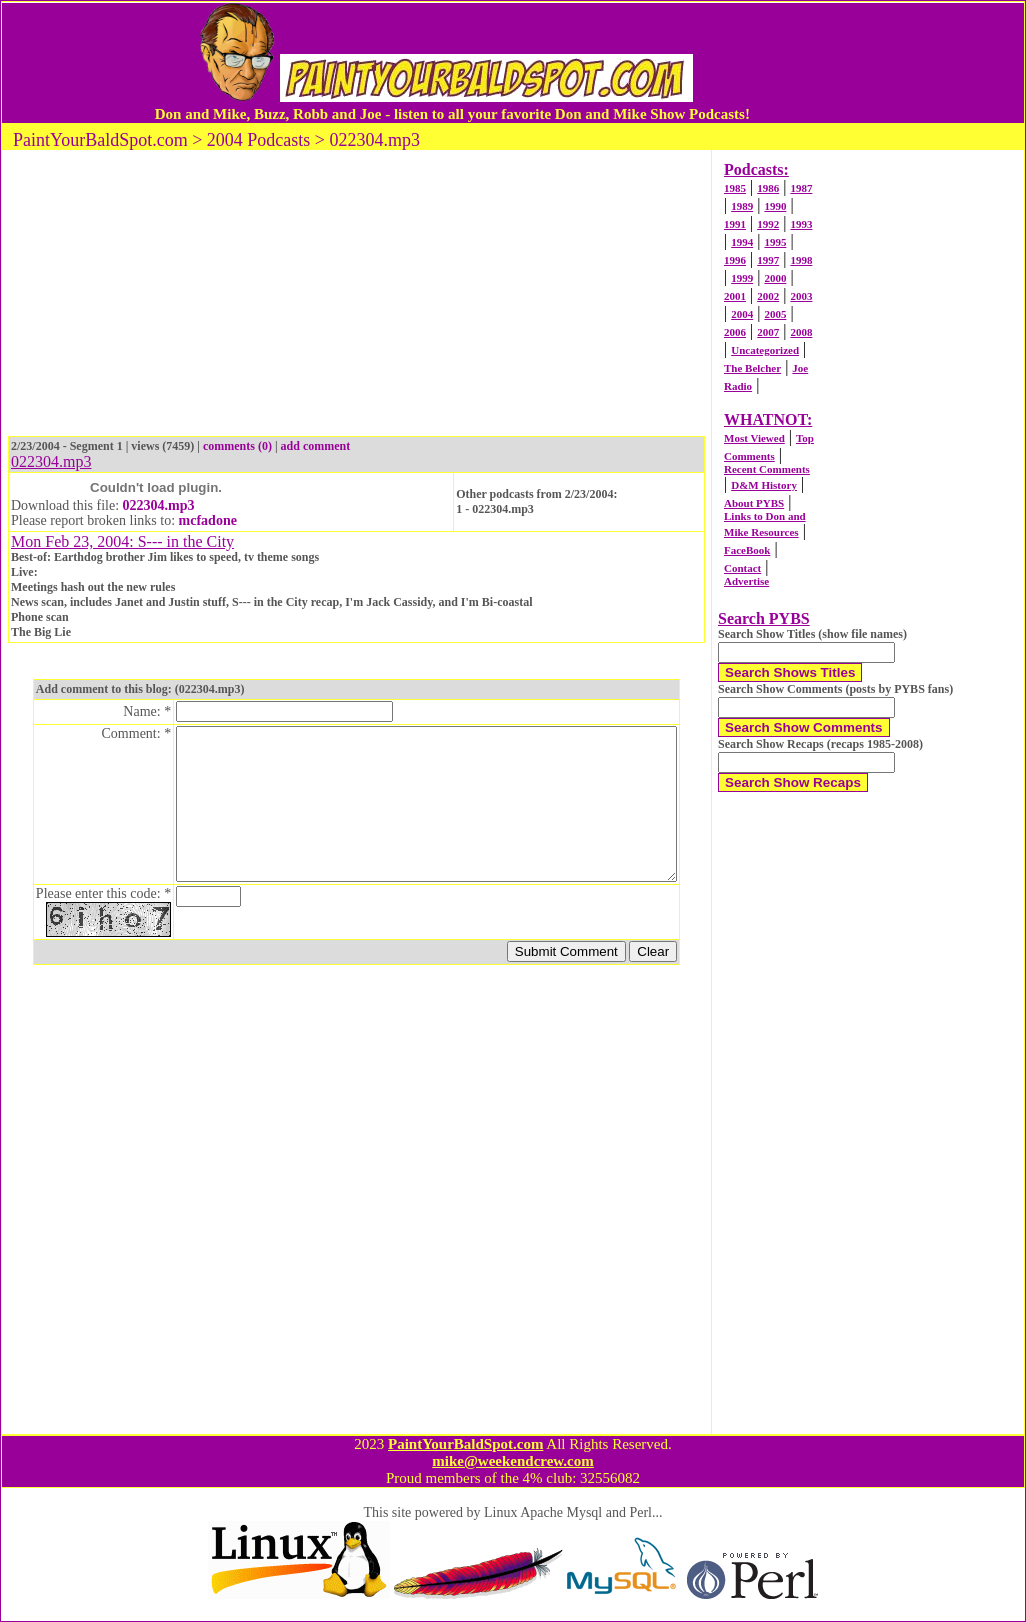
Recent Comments (767, 469)
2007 (768, 332)
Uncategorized (765, 350)
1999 (742, 278)
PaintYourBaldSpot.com (465, 1444)
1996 (735, 260)
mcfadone (208, 520)
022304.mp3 (159, 505)
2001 (735, 296)
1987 (801, 188)
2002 (768, 296)
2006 (735, 332)
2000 (775, 278)
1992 (768, 224)
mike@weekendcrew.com (513, 1461)
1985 (735, 188)
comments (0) (237, 446)
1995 (775, 242)
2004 (742, 314)
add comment (316, 446)
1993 (801, 224)
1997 (768, 260)
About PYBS (754, 503)
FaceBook (747, 550)
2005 (775, 314)
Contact (742, 568)
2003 (801, 296)
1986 (768, 188)
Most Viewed (754, 438)
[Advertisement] (356, 296)
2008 (801, 332)
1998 (801, 260)
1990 (775, 206)
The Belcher (752, 368)
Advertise (746, 581)
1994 (742, 242)
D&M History (764, 485)
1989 (742, 206)
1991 (735, 224)
